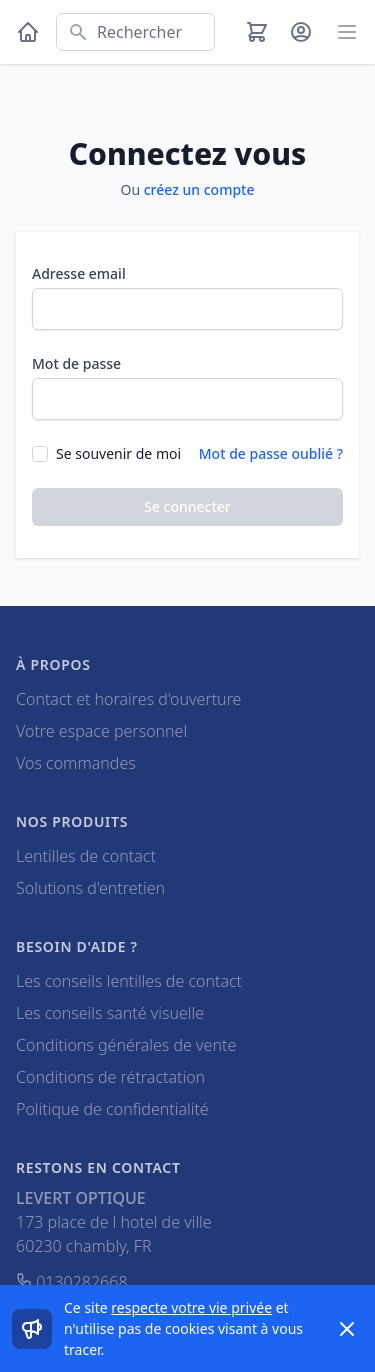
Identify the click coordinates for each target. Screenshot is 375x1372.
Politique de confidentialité (112, 1109)
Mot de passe (76, 363)
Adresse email (79, 273)
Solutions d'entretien (90, 888)
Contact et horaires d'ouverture (128, 699)
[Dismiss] (347, 1329)
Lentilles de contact (86, 856)
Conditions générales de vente (126, 1045)
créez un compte (199, 189)
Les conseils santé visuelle (110, 1013)
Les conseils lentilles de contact (129, 981)
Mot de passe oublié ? (271, 453)
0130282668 (72, 1282)
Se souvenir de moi (118, 453)
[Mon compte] (301, 32)
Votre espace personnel (101, 731)
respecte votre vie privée (191, 1307)
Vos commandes (76, 763)
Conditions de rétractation (110, 1077)
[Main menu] (347, 32)
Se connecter (187, 506)
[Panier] (257, 32)
